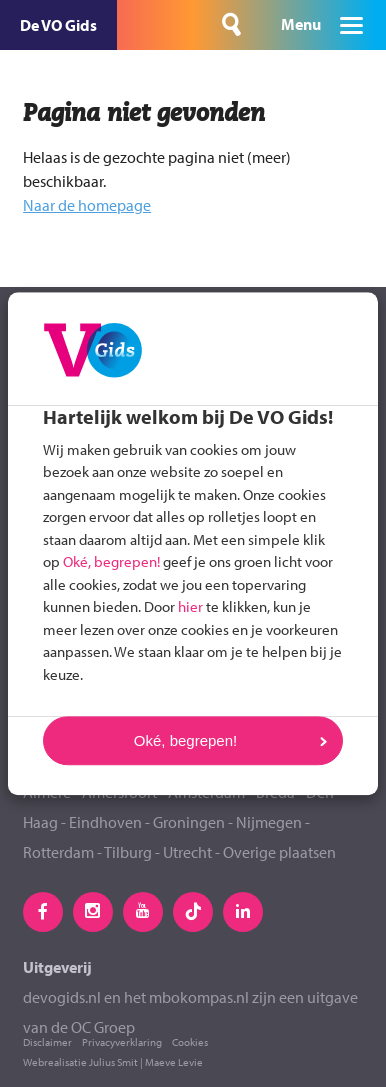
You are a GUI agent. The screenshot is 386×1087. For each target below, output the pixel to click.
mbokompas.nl (199, 997)
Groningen (189, 822)
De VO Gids (58, 25)
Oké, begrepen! (111, 561)
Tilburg (128, 852)
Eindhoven (105, 822)
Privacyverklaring (122, 1042)
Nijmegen (269, 822)
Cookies (190, 1042)
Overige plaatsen (279, 852)
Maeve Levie (174, 1062)
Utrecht (187, 852)
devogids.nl (62, 997)
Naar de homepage (87, 205)
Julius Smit (113, 1062)
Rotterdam (58, 852)
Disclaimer (47, 1042)
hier (190, 606)
